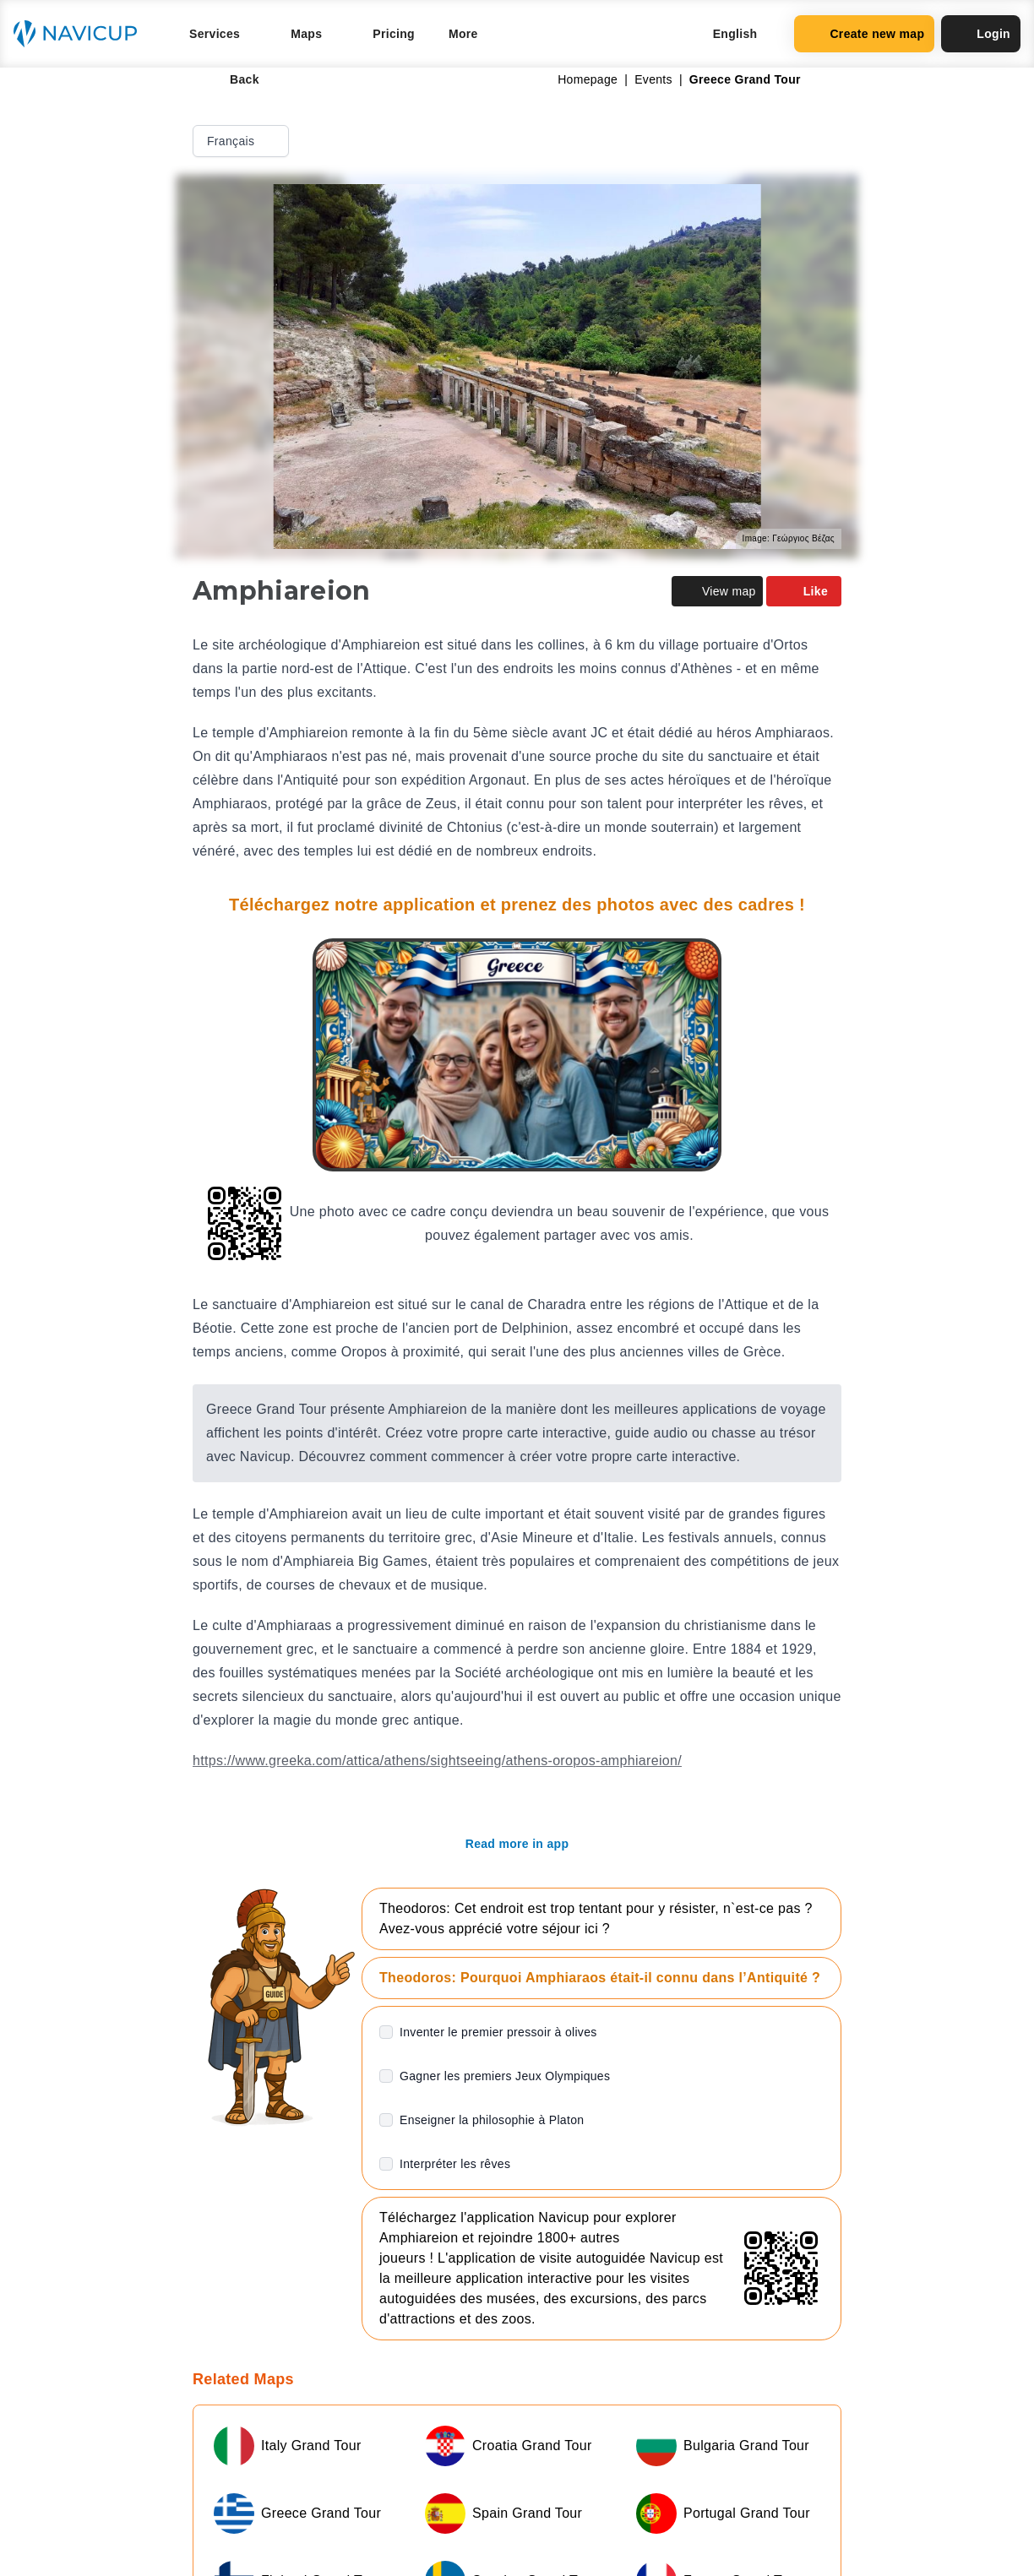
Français (242, 141)
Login (980, 33)
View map (717, 591)
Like (804, 591)
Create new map (864, 33)
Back (232, 79)
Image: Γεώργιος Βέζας (789, 538)
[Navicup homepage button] (81, 33)
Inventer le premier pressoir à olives (498, 2032)
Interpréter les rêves (455, 2164)
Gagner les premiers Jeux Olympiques (505, 2076)
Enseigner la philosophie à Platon (492, 2120)
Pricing (394, 34)
